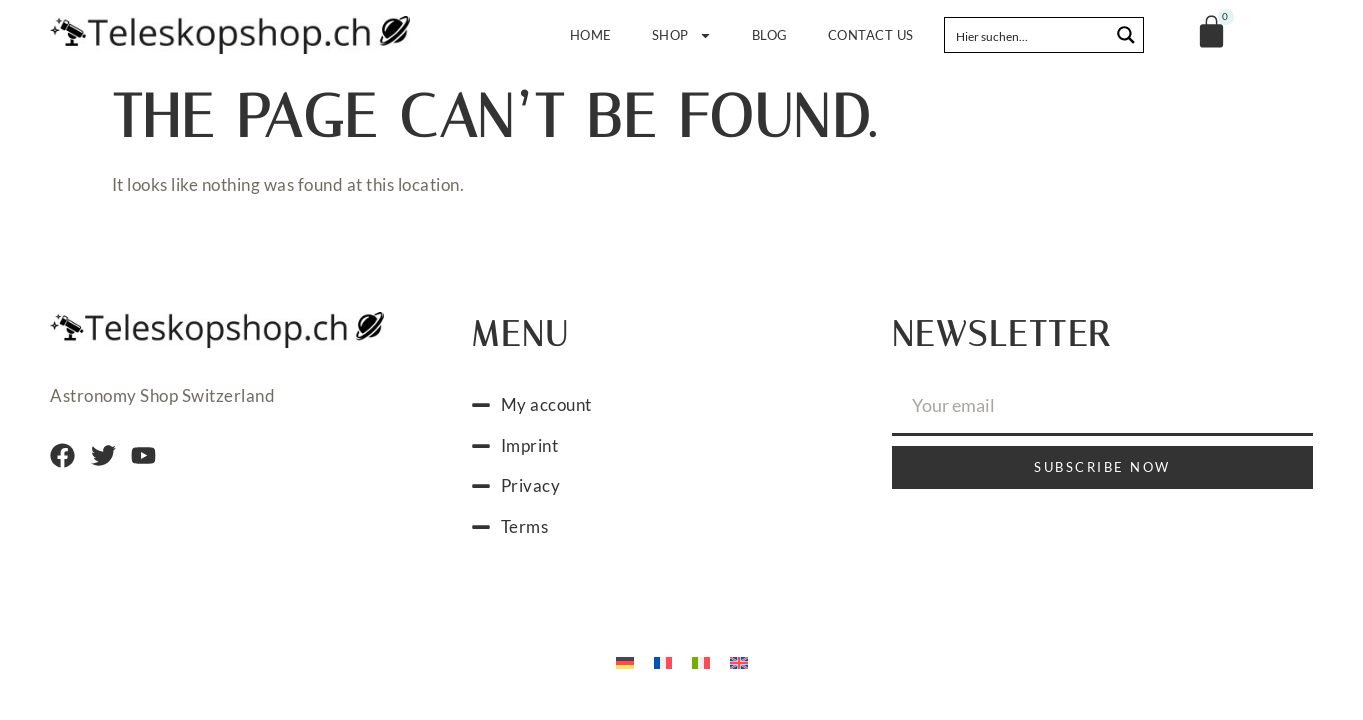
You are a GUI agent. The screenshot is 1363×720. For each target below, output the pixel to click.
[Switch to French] (663, 661)
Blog (770, 35)
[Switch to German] (625, 661)
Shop (682, 35)
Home (591, 35)
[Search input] (1028, 35)
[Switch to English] (739, 661)
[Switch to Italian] (701, 661)
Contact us (871, 35)
